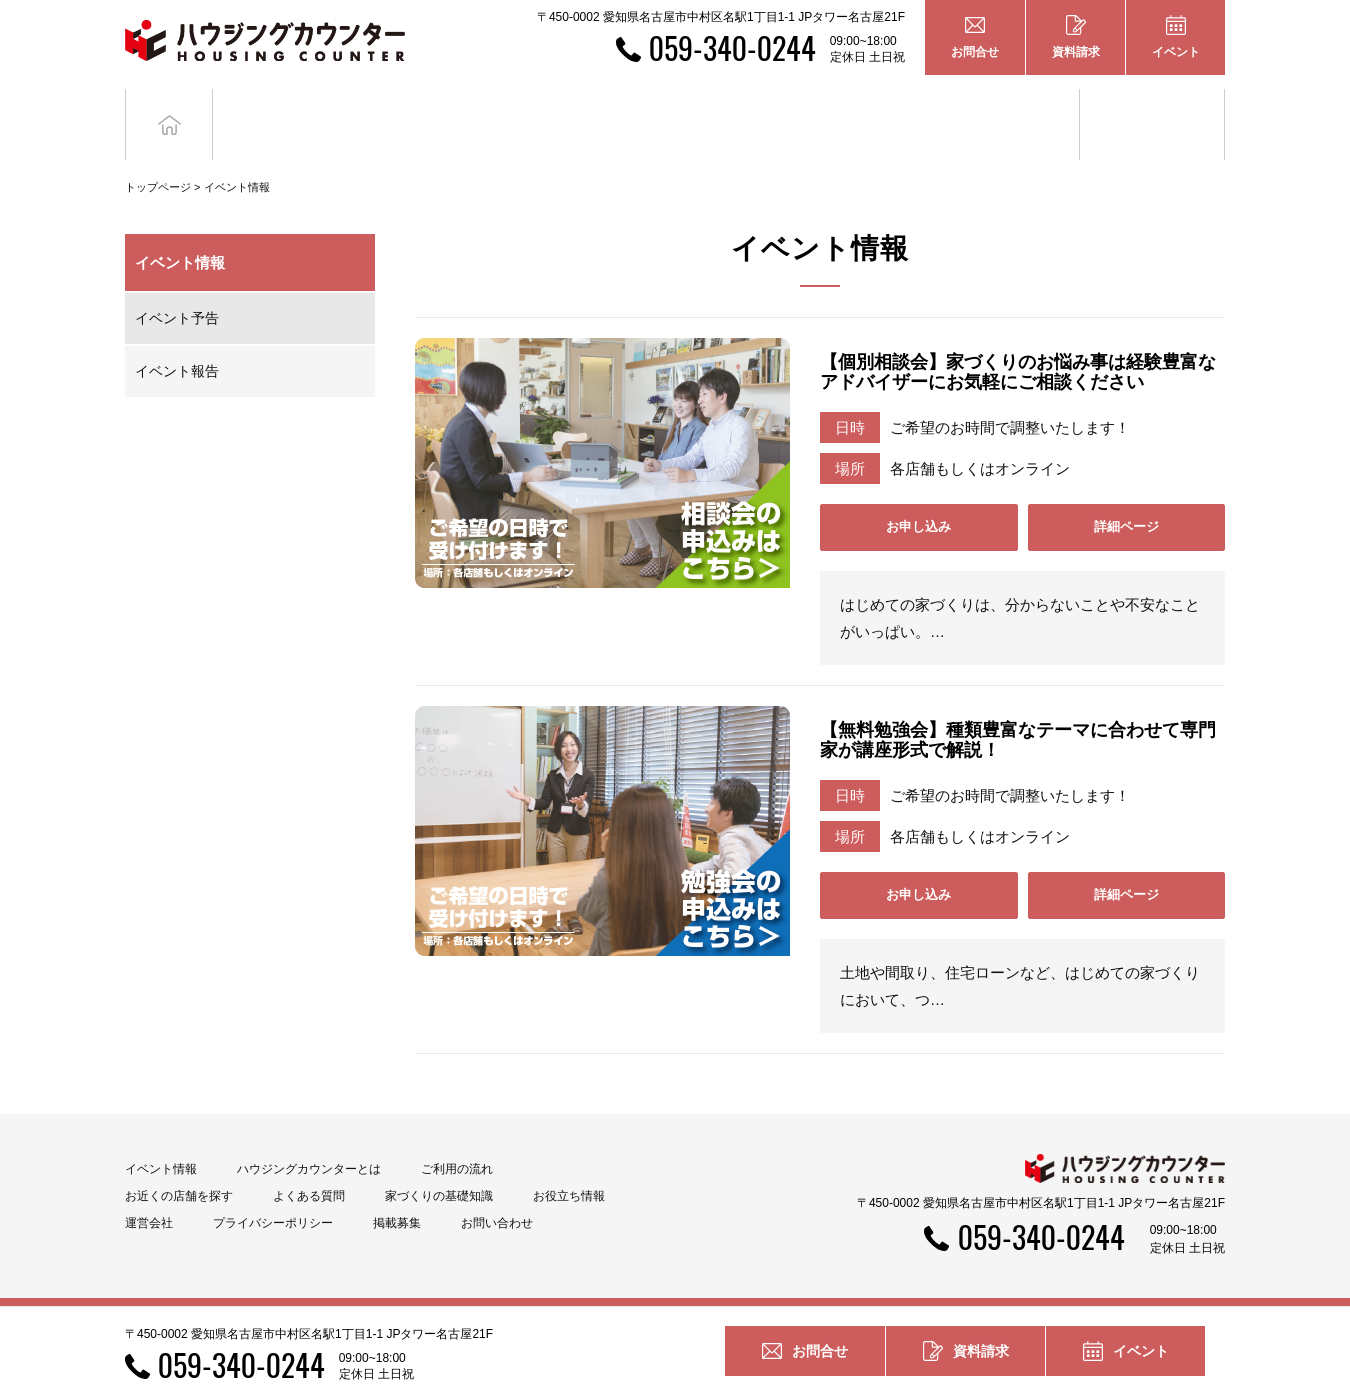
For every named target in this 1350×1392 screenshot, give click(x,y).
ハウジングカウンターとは (309, 1139)
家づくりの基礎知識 (1007, 108)
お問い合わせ (497, 1193)
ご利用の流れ (457, 1139)
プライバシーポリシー (273, 1193)
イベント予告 (177, 288)
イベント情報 (237, 157)
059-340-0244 (732, 47)
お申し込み (918, 496)
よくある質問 (309, 1166)
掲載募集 (397, 1193)
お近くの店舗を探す (179, 1166)
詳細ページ (1126, 496)
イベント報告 (177, 341)
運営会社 (149, 1193)
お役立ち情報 (1152, 108)
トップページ (158, 157)
